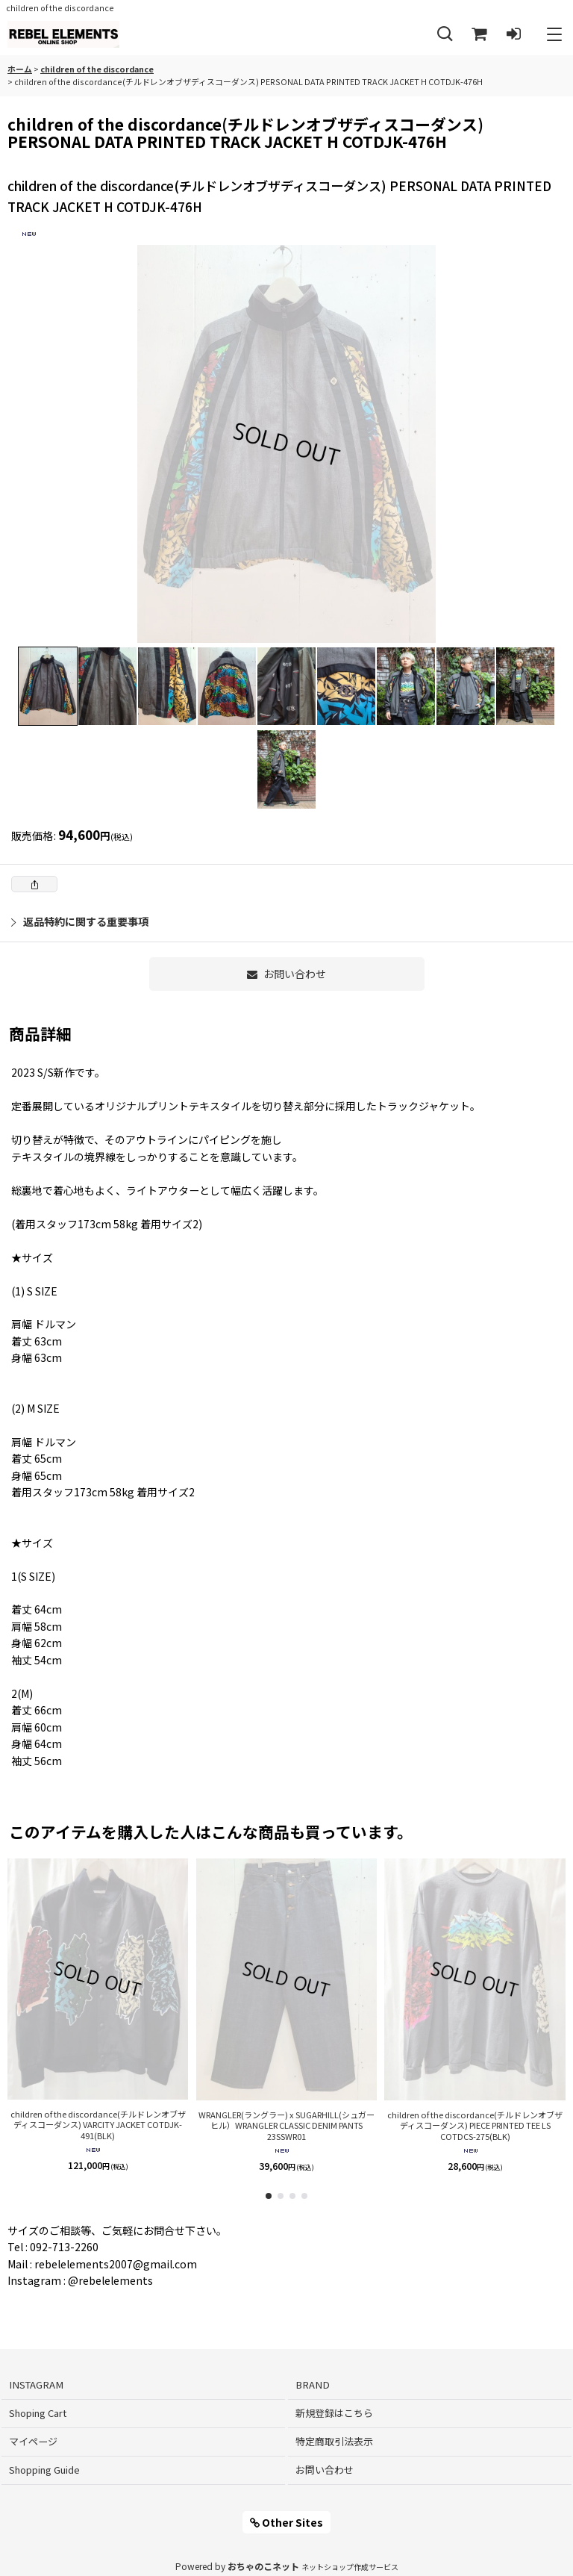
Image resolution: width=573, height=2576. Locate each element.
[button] (445, 34)
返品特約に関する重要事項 (79, 921)
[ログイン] (513, 34)
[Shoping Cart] (479, 34)
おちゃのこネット (263, 2566)
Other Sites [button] (286, 2522)
